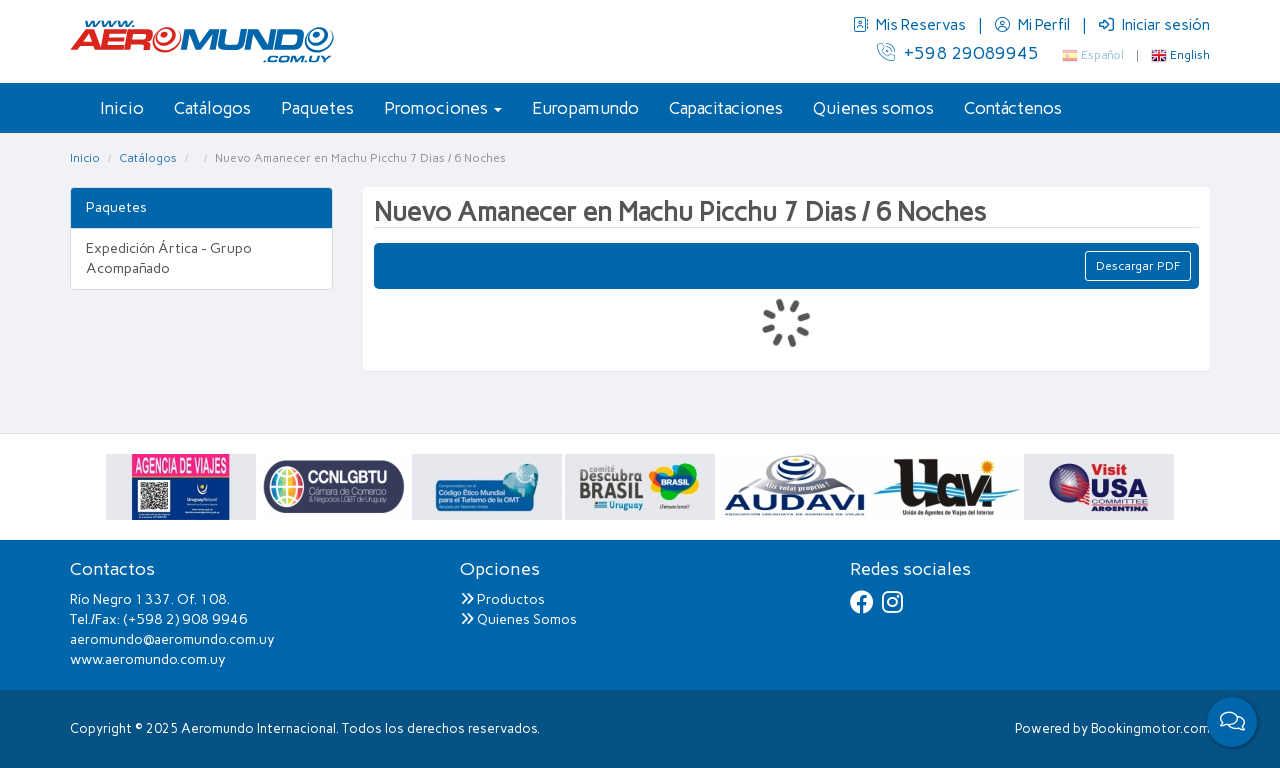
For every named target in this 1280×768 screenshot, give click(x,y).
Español (1093, 55)
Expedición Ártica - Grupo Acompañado (169, 258)
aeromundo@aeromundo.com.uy (172, 639)
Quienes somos (873, 108)
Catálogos (212, 108)
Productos (502, 599)
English (1180, 55)
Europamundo (585, 108)
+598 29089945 (958, 53)
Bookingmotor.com (1150, 728)
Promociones (443, 108)
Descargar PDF (1138, 266)
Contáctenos (1013, 108)
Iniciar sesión (1154, 25)
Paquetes (317, 108)
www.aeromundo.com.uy (148, 659)
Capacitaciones (726, 108)
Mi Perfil (1034, 25)
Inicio (122, 108)
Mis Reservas (911, 25)
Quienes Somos (518, 619)
